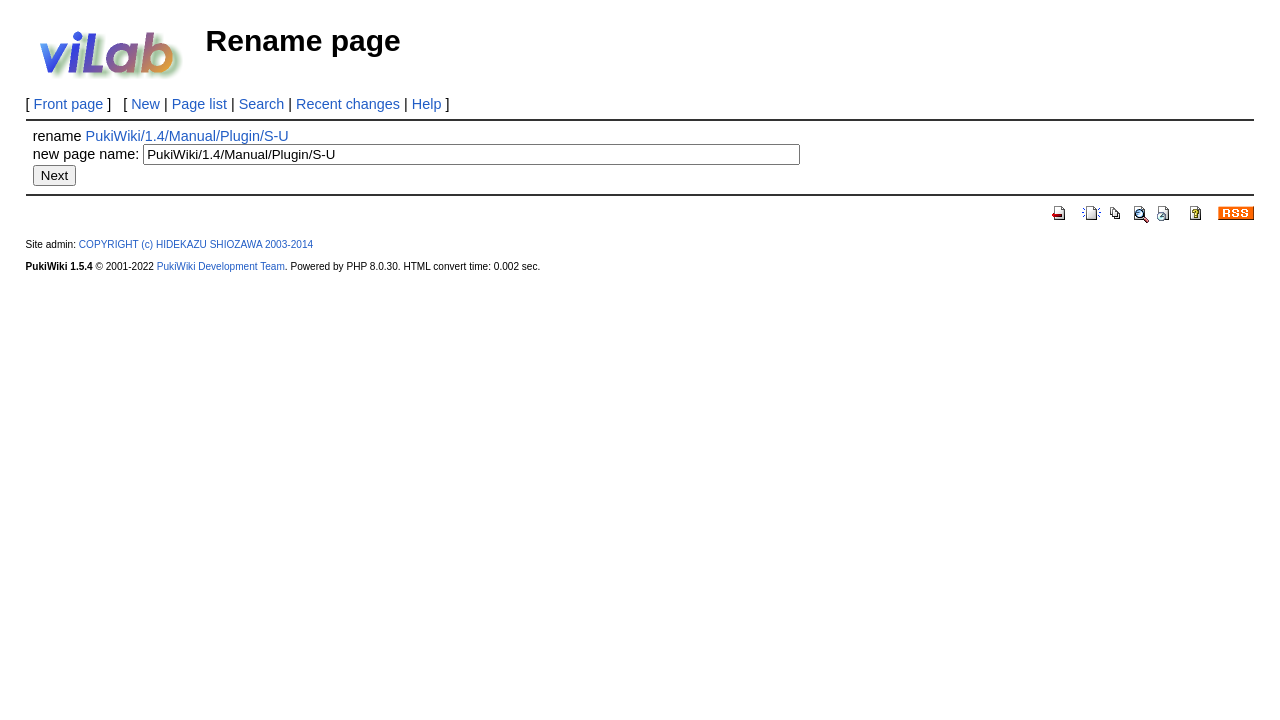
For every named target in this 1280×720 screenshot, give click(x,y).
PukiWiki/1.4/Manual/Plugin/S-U (187, 136)
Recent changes (348, 104)
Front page (69, 104)
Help (427, 104)
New (145, 104)
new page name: (86, 154)
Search (262, 104)
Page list (199, 104)
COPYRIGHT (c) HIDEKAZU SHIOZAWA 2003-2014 (196, 244)
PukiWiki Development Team (221, 266)
